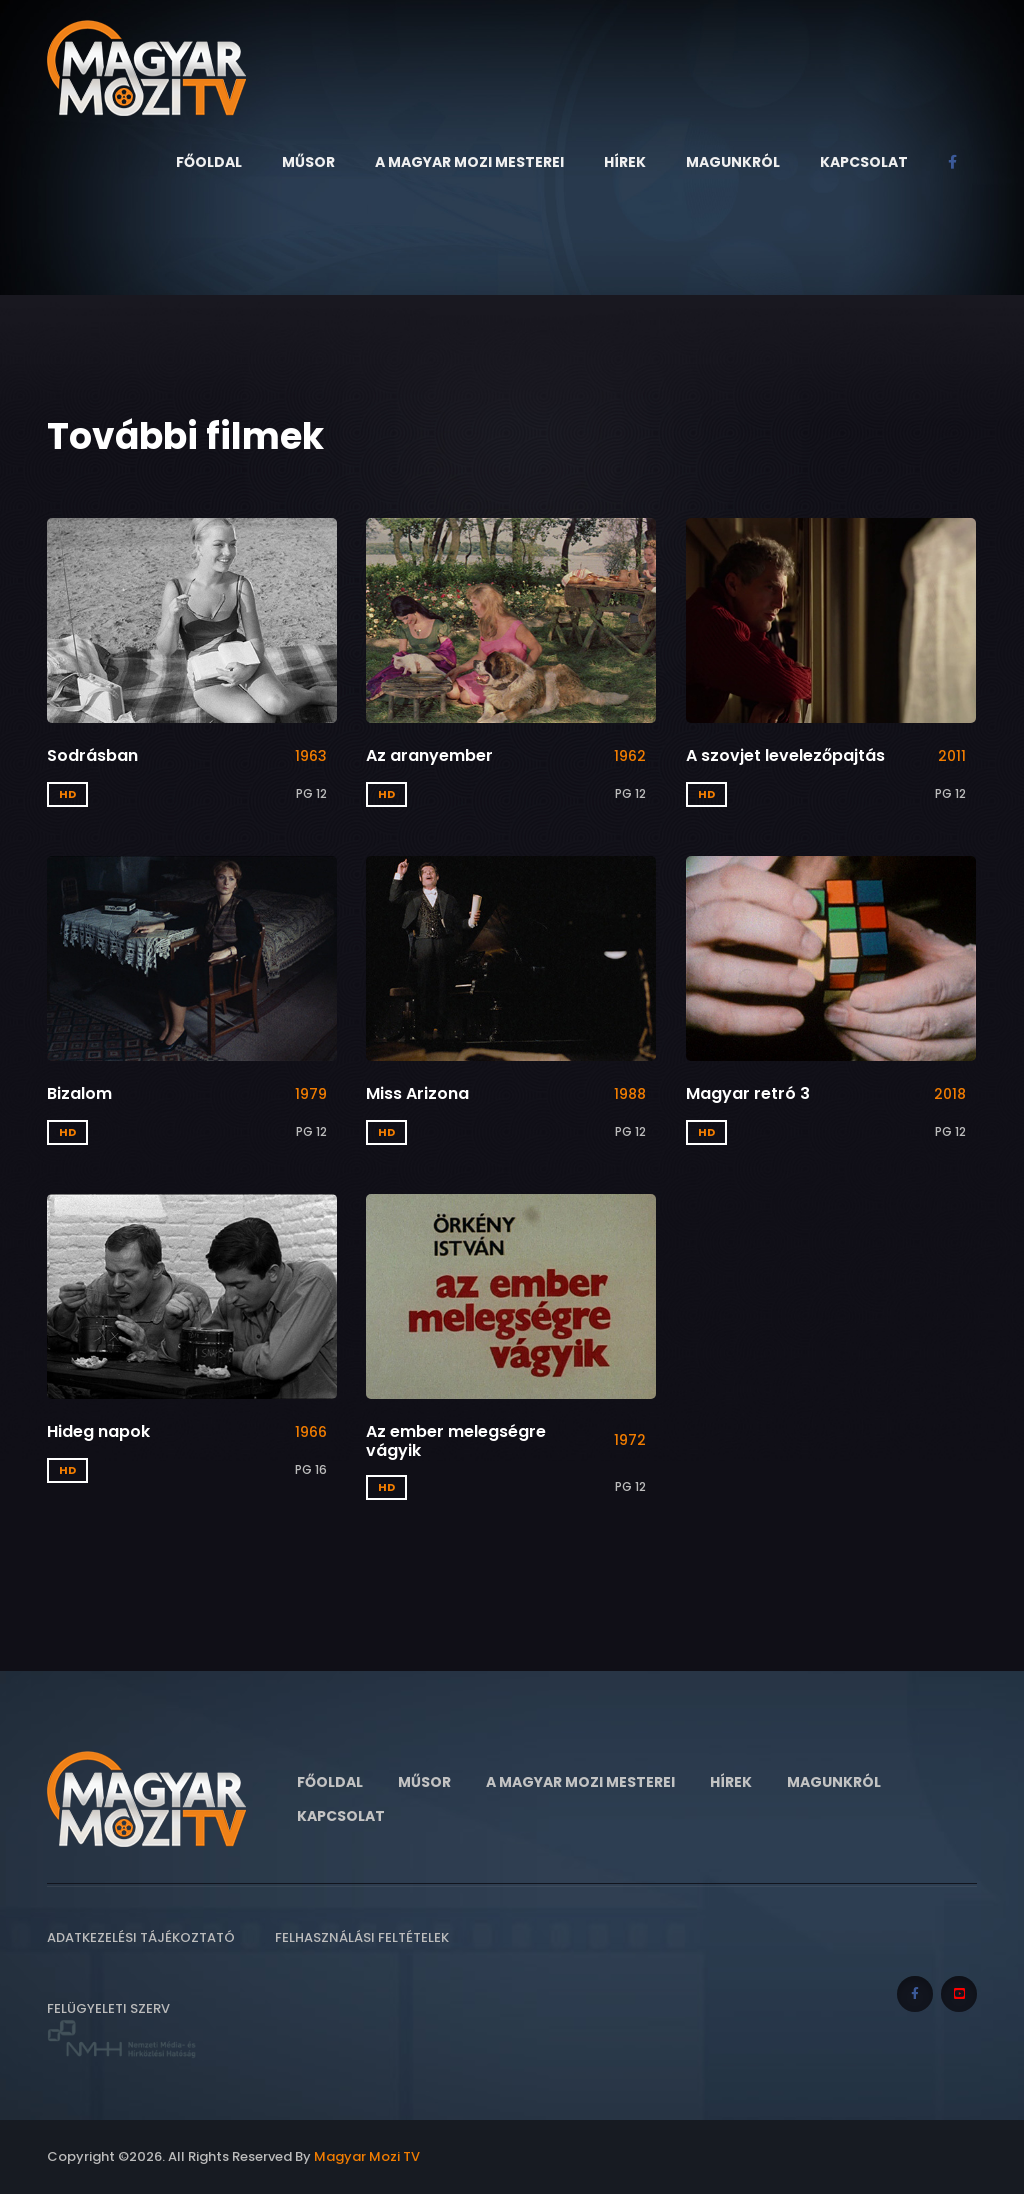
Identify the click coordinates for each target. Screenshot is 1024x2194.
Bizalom (79, 1093)
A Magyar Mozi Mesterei (469, 162)
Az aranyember (429, 755)
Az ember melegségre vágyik (456, 1441)
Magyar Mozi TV (367, 2156)
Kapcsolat (864, 162)
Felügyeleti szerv (122, 2029)
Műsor (308, 162)
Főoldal (209, 162)
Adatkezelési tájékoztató (141, 1937)
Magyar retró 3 (748, 1093)
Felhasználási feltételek (362, 1937)
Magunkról (733, 162)
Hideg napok (98, 1431)
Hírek (625, 162)
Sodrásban (92, 755)
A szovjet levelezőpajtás (785, 755)
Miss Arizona (417, 1093)
